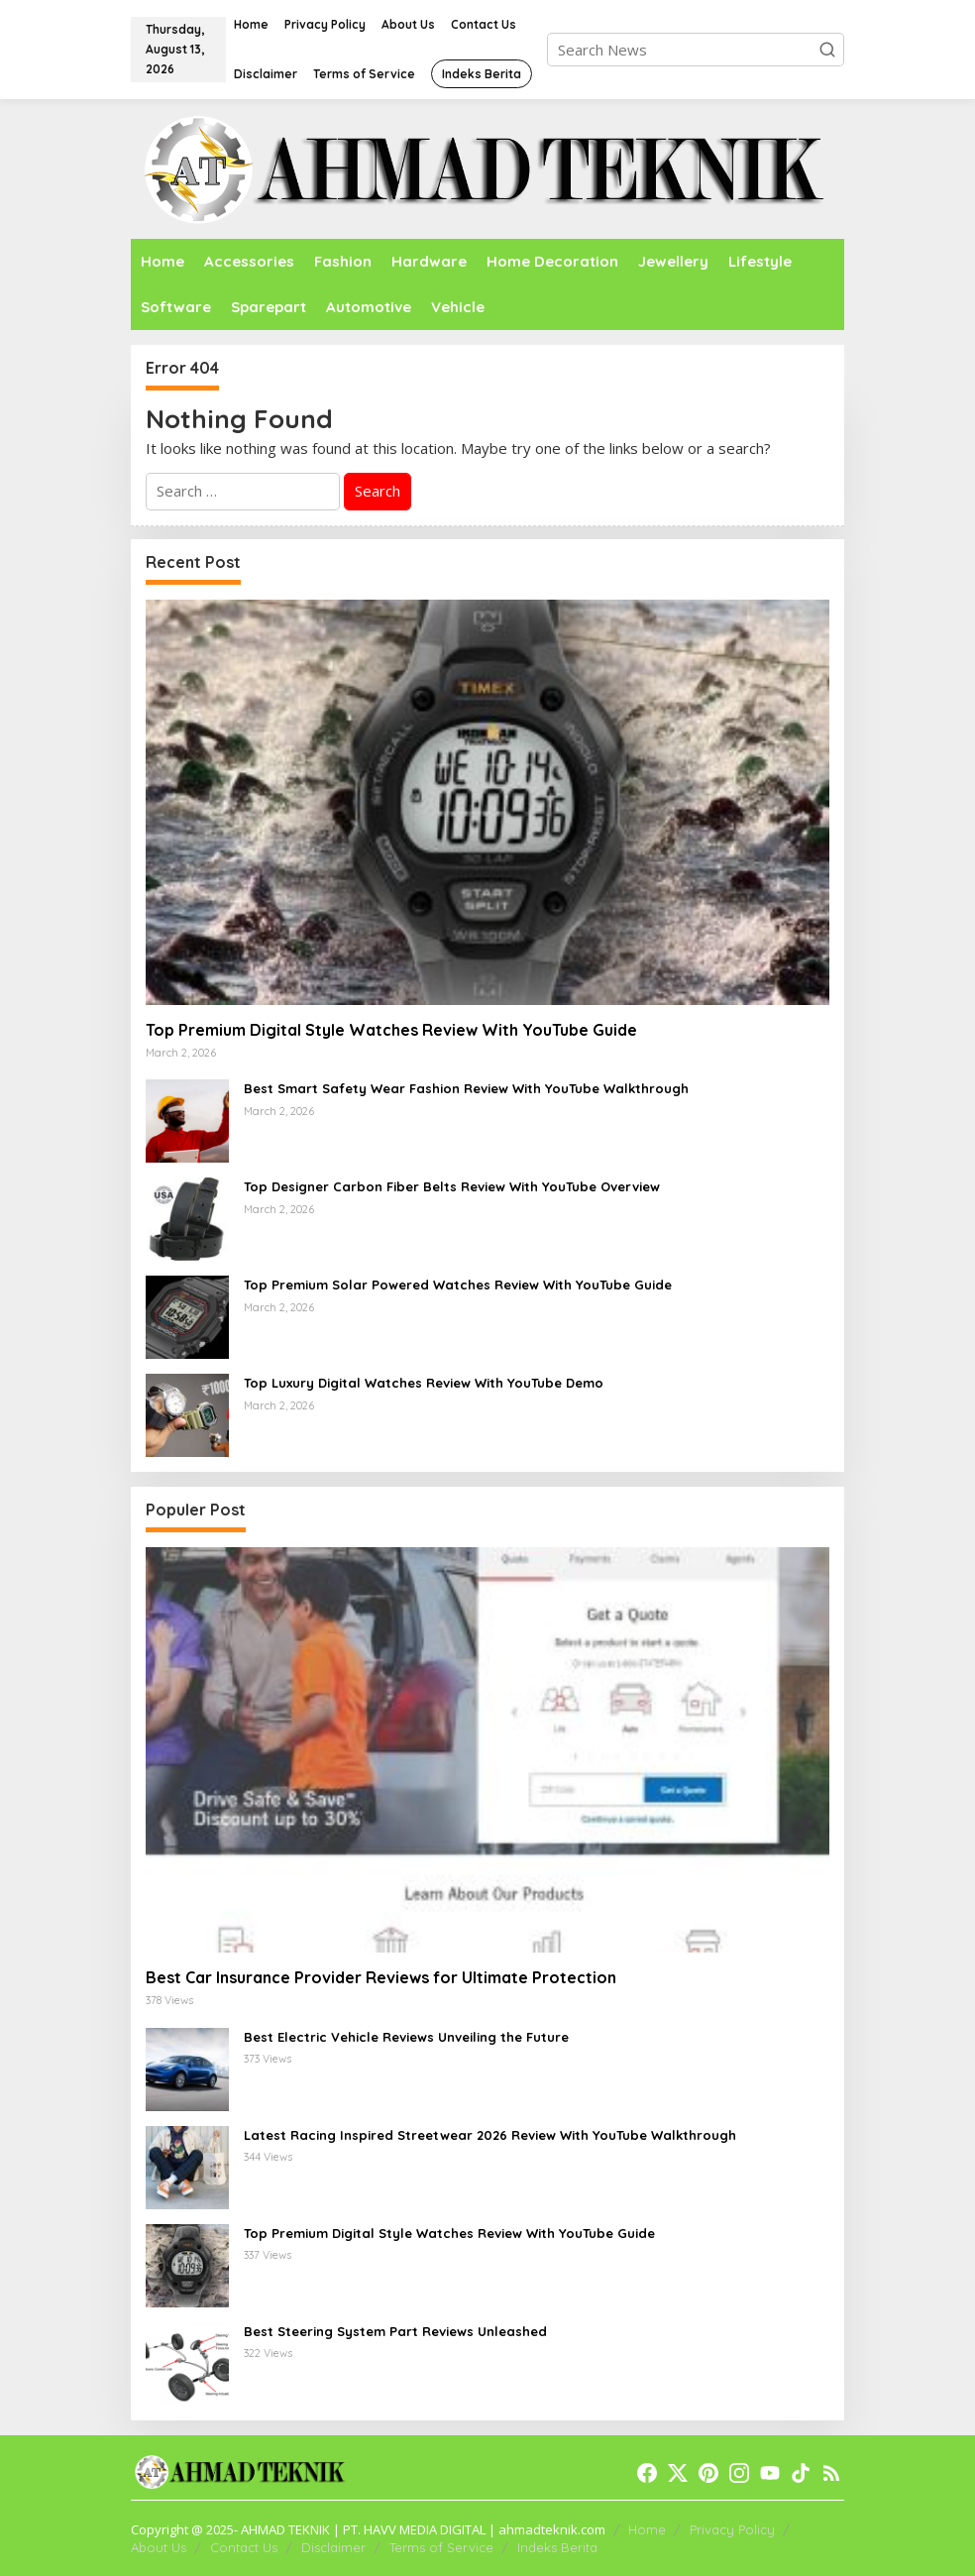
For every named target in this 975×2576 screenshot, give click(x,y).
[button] (827, 49)
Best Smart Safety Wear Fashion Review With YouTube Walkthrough (466, 1088)
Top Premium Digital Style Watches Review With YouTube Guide (391, 1030)
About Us (158, 2547)
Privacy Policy (732, 2529)
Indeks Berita (557, 2547)
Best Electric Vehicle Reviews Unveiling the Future (406, 2037)
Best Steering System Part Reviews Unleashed (395, 2331)
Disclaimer (333, 2547)
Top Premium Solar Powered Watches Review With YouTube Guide (458, 1284)
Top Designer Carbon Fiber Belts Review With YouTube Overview (452, 1186)
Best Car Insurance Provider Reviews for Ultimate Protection (381, 1977)
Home (647, 2529)
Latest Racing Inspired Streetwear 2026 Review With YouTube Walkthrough (490, 2135)
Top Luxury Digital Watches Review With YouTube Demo (423, 1383)
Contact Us (243, 2547)
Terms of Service (441, 2547)
